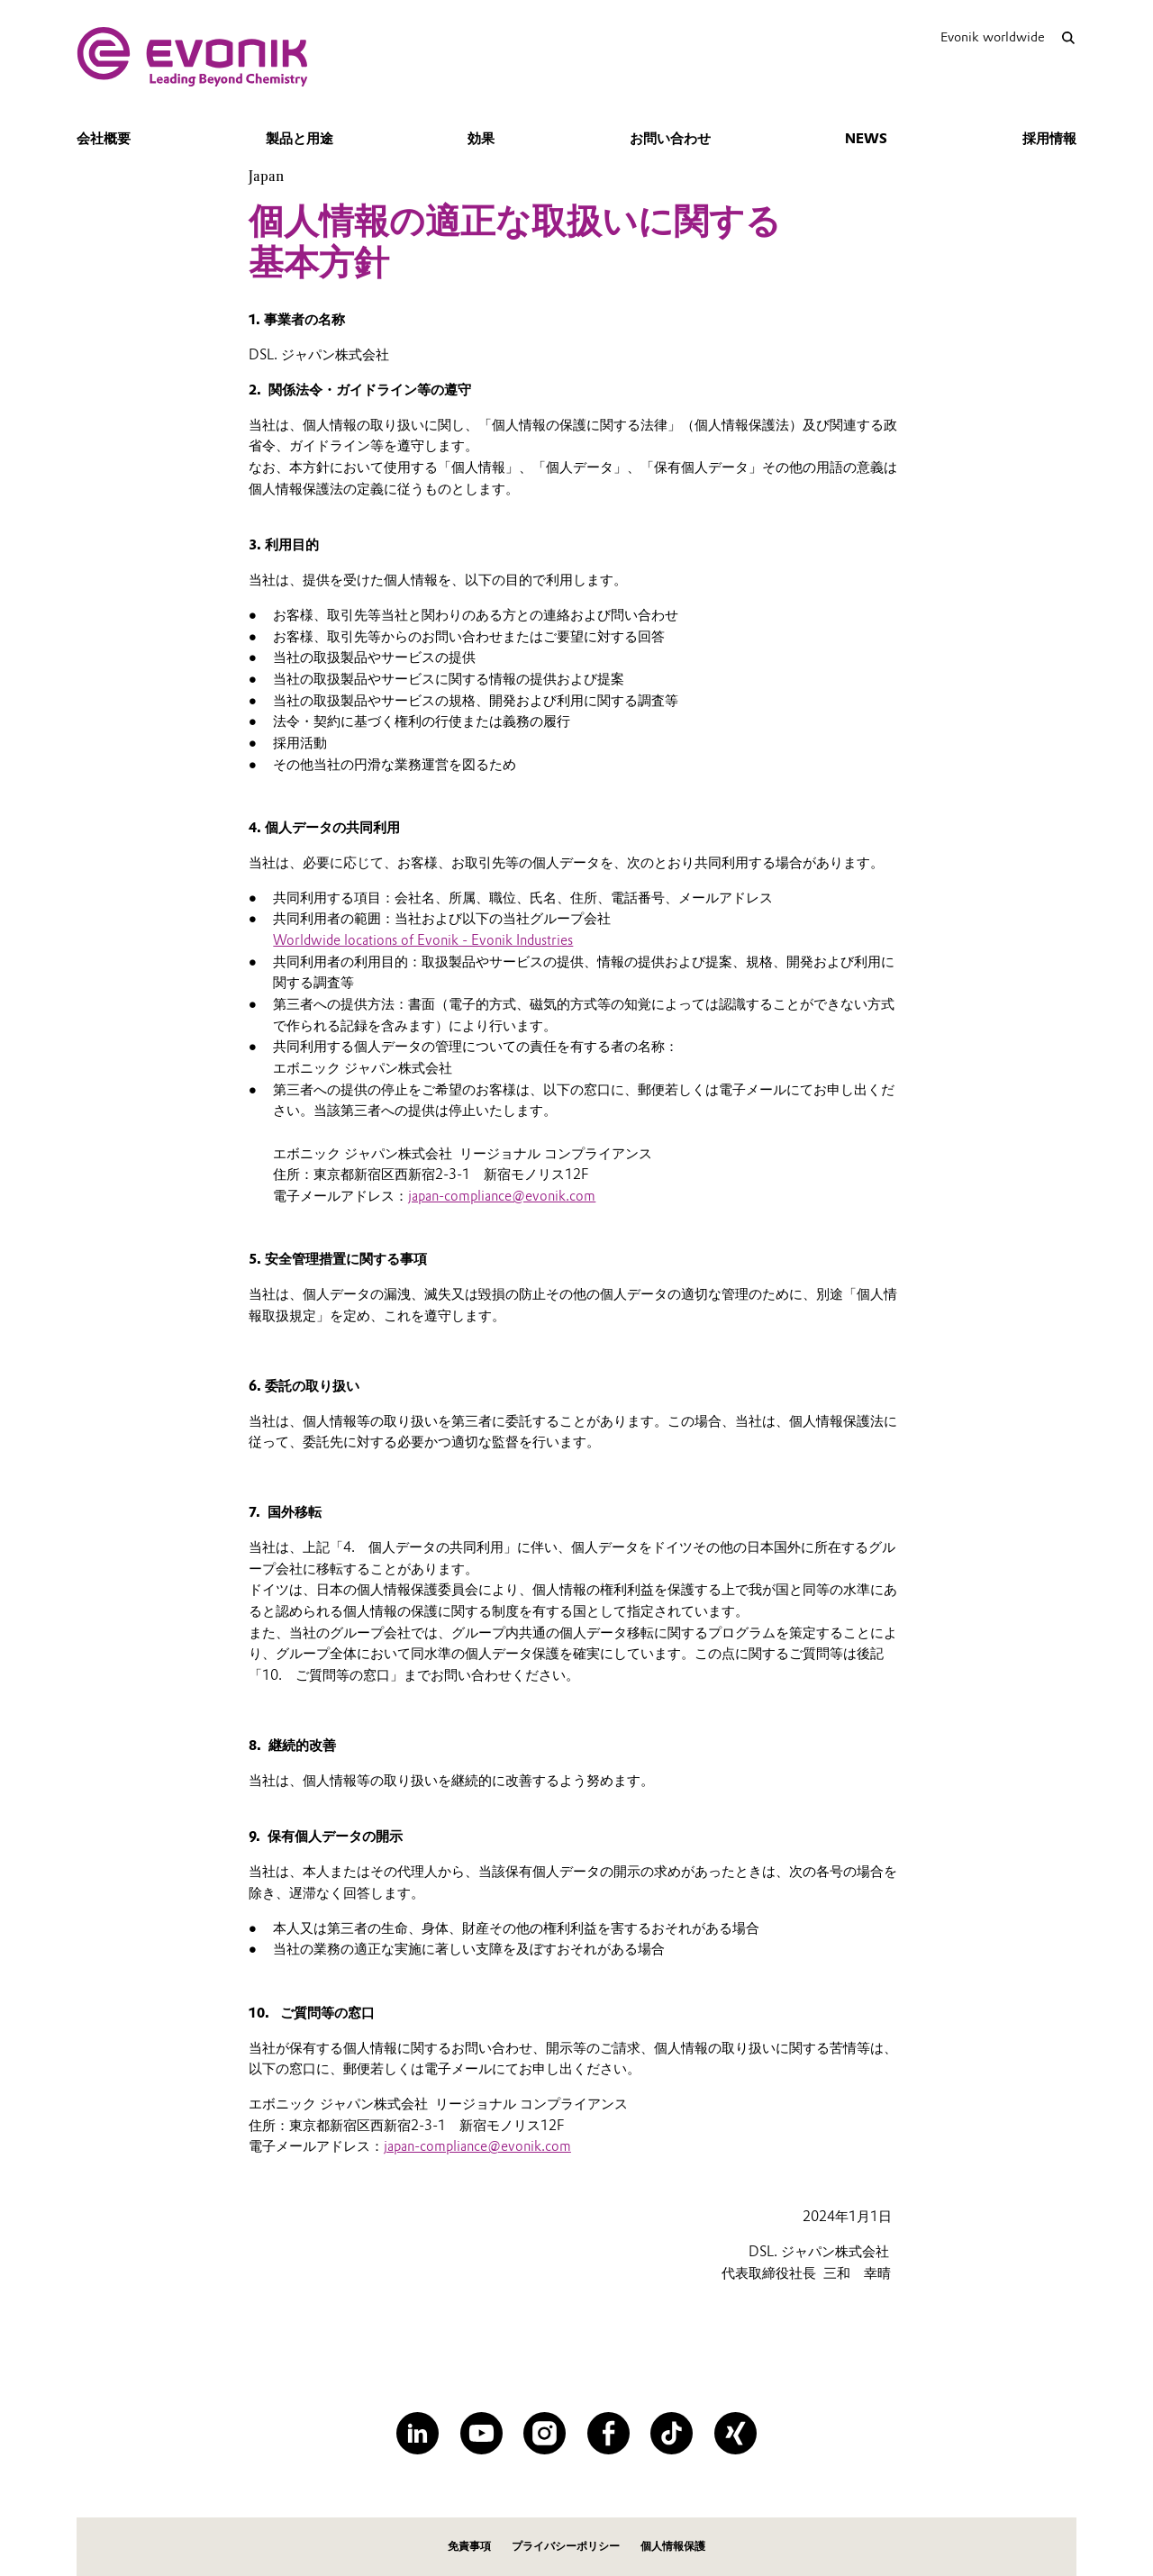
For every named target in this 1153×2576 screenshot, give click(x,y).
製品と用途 (299, 139)
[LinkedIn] (417, 2433)
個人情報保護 (672, 2546)
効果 (481, 139)
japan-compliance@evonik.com (501, 1196)
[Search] (1067, 37)
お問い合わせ (670, 139)
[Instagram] (544, 2433)
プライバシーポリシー (566, 2546)
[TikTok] (671, 2433)
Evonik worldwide (992, 37)
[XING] (735, 2433)
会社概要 (104, 139)
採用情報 (1049, 139)
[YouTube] (481, 2433)
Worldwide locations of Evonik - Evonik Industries (423, 940)
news (866, 139)
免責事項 (469, 2546)
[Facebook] (608, 2433)
